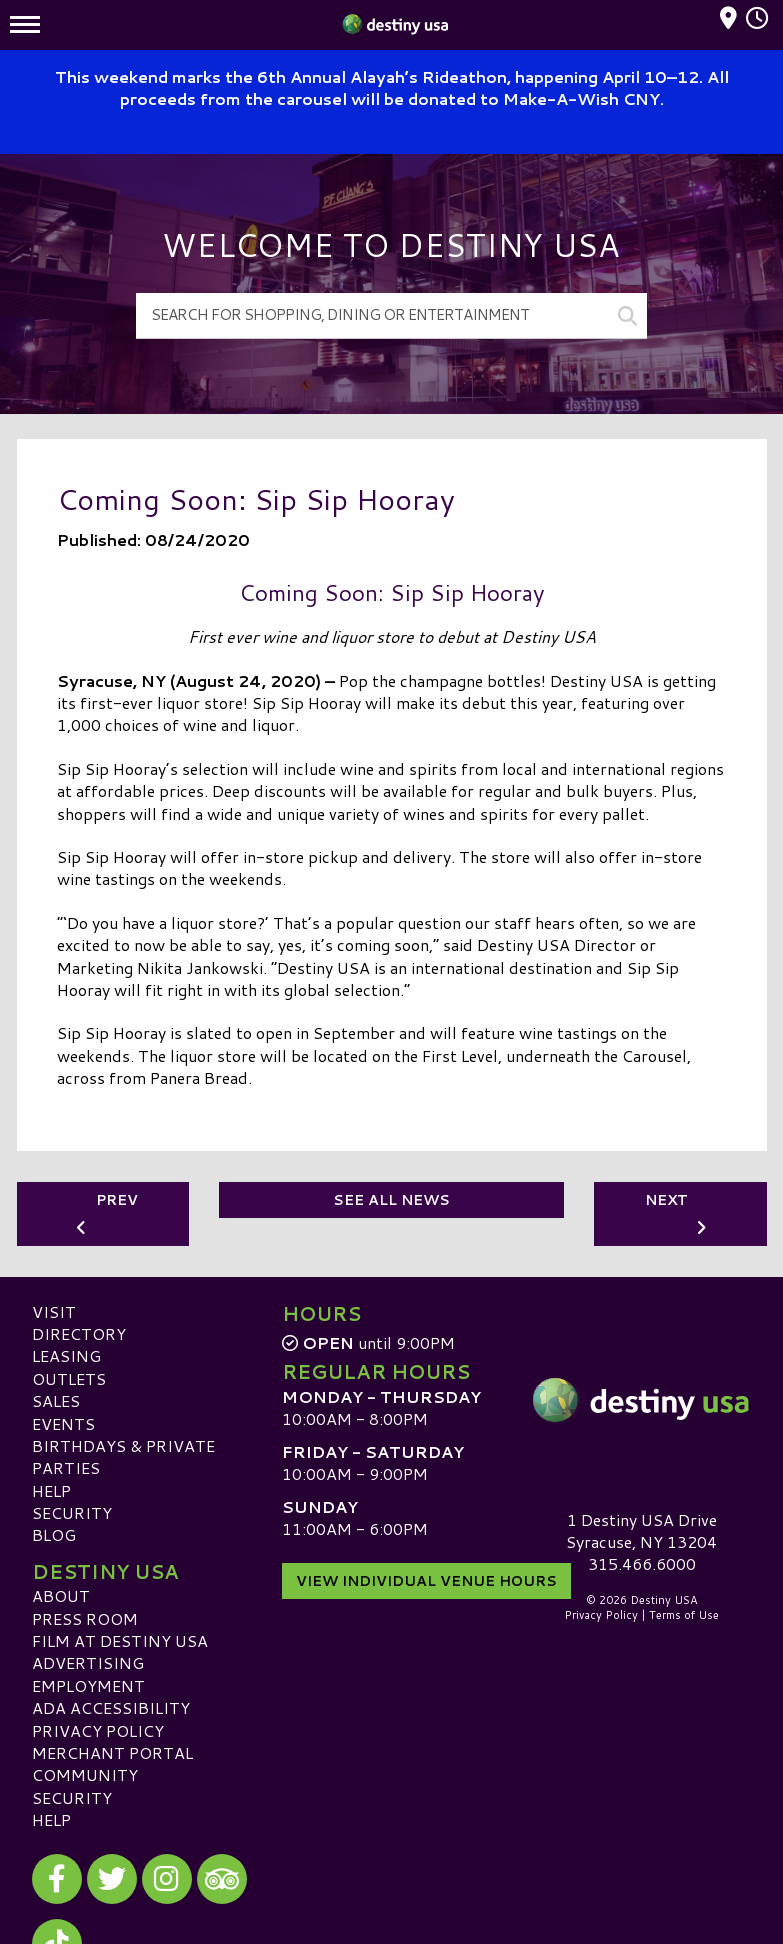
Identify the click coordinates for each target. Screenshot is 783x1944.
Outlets (69, 1378)
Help (51, 1490)
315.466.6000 (642, 1564)
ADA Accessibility (111, 1707)
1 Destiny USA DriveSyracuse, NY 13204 (641, 1530)
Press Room (85, 1618)
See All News (391, 1200)
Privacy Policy (98, 1730)
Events (63, 1423)
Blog (54, 1534)
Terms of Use (684, 1615)
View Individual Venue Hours (426, 1581)
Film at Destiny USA (120, 1640)
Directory (79, 1333)
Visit (54, 1311)
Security (72, 1512)
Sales (56, 1400)
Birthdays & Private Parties (123, 1456)
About (61, 1595)
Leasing (66, 1355)
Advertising (88, 1662)
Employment (88, 1685)
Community (85, 1774)
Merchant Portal (112, 1752)
